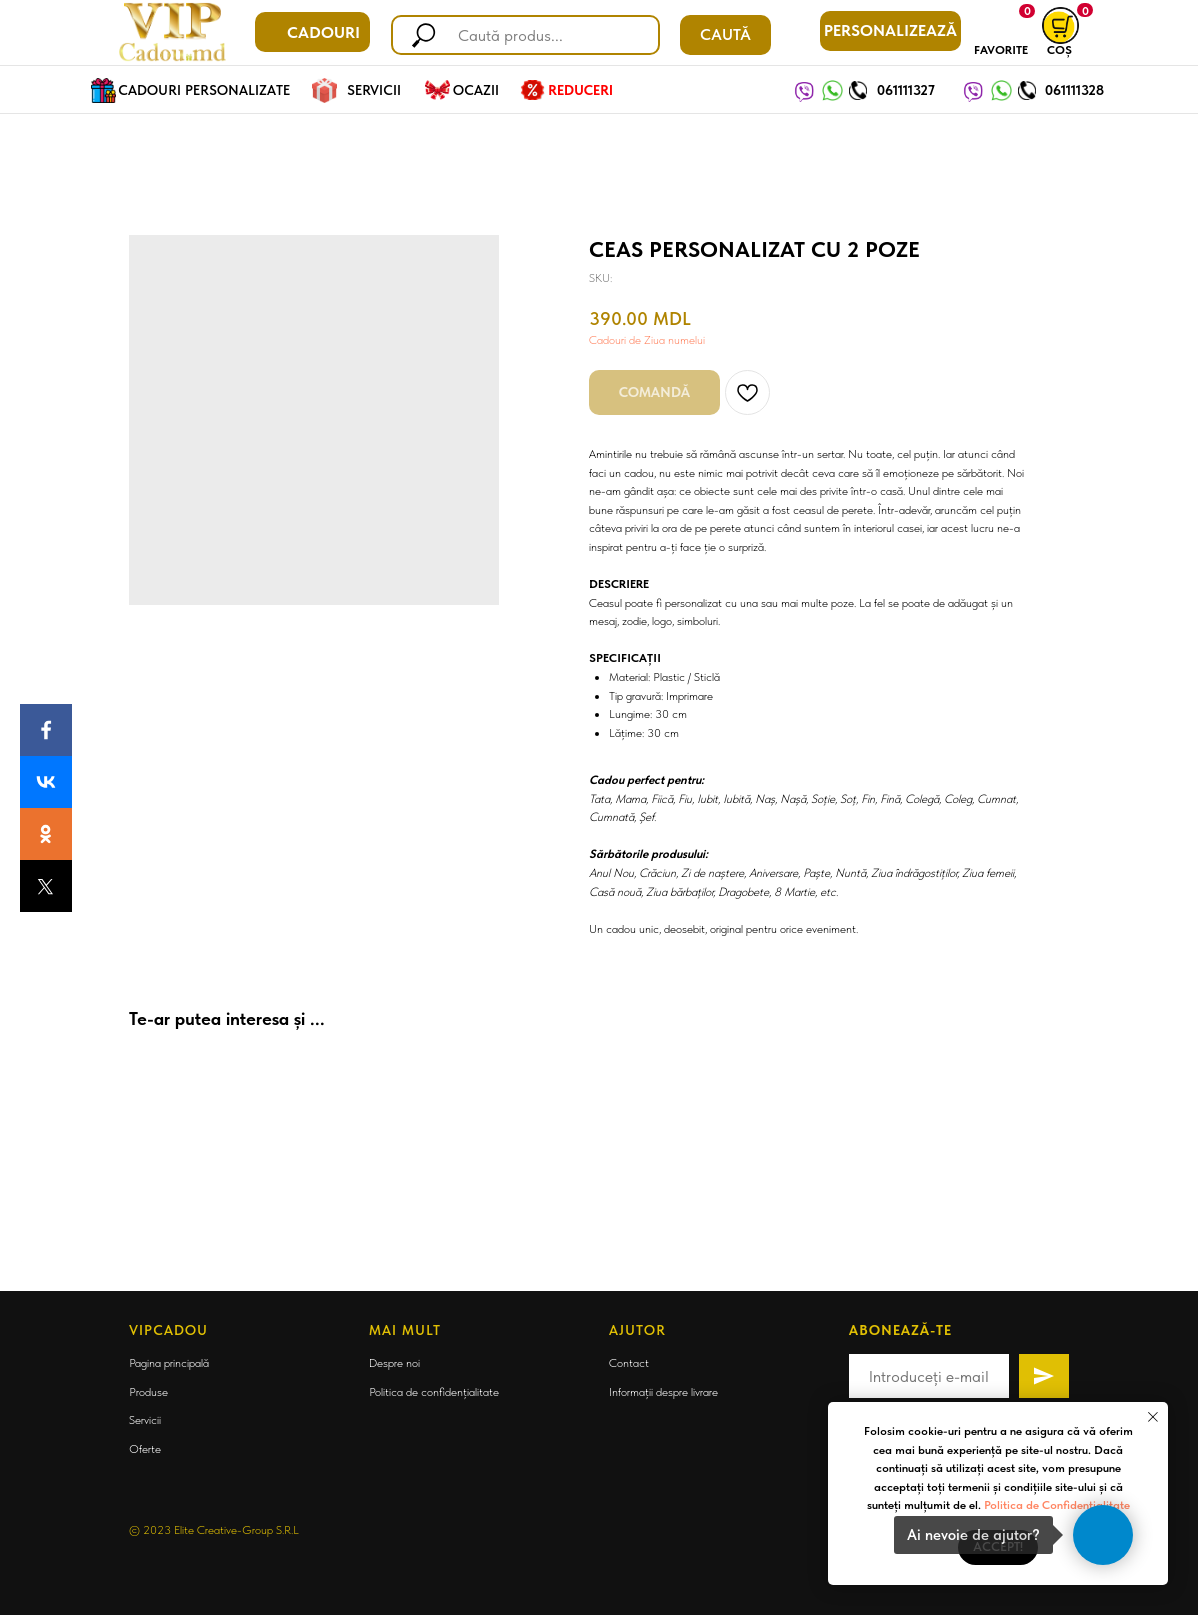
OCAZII (476, 90)
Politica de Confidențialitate (1057, 1505)
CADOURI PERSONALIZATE (204, 90)
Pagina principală (169, 1363)
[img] (1000, 25)
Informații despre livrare (663, 1392)
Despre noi (394, 1363)
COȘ (1059, 50)
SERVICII (374, 90)
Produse (148, 1392)
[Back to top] (25, 1262)
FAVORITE (1001, 50)
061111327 (906, 90)
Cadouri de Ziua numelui (647, 340)
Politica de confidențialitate (434, 1392)
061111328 (1074, 90)
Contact (629, 1363)
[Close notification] (1153, 1417)
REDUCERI (580, 90)
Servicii (145, 1420)
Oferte (145, 1449)
